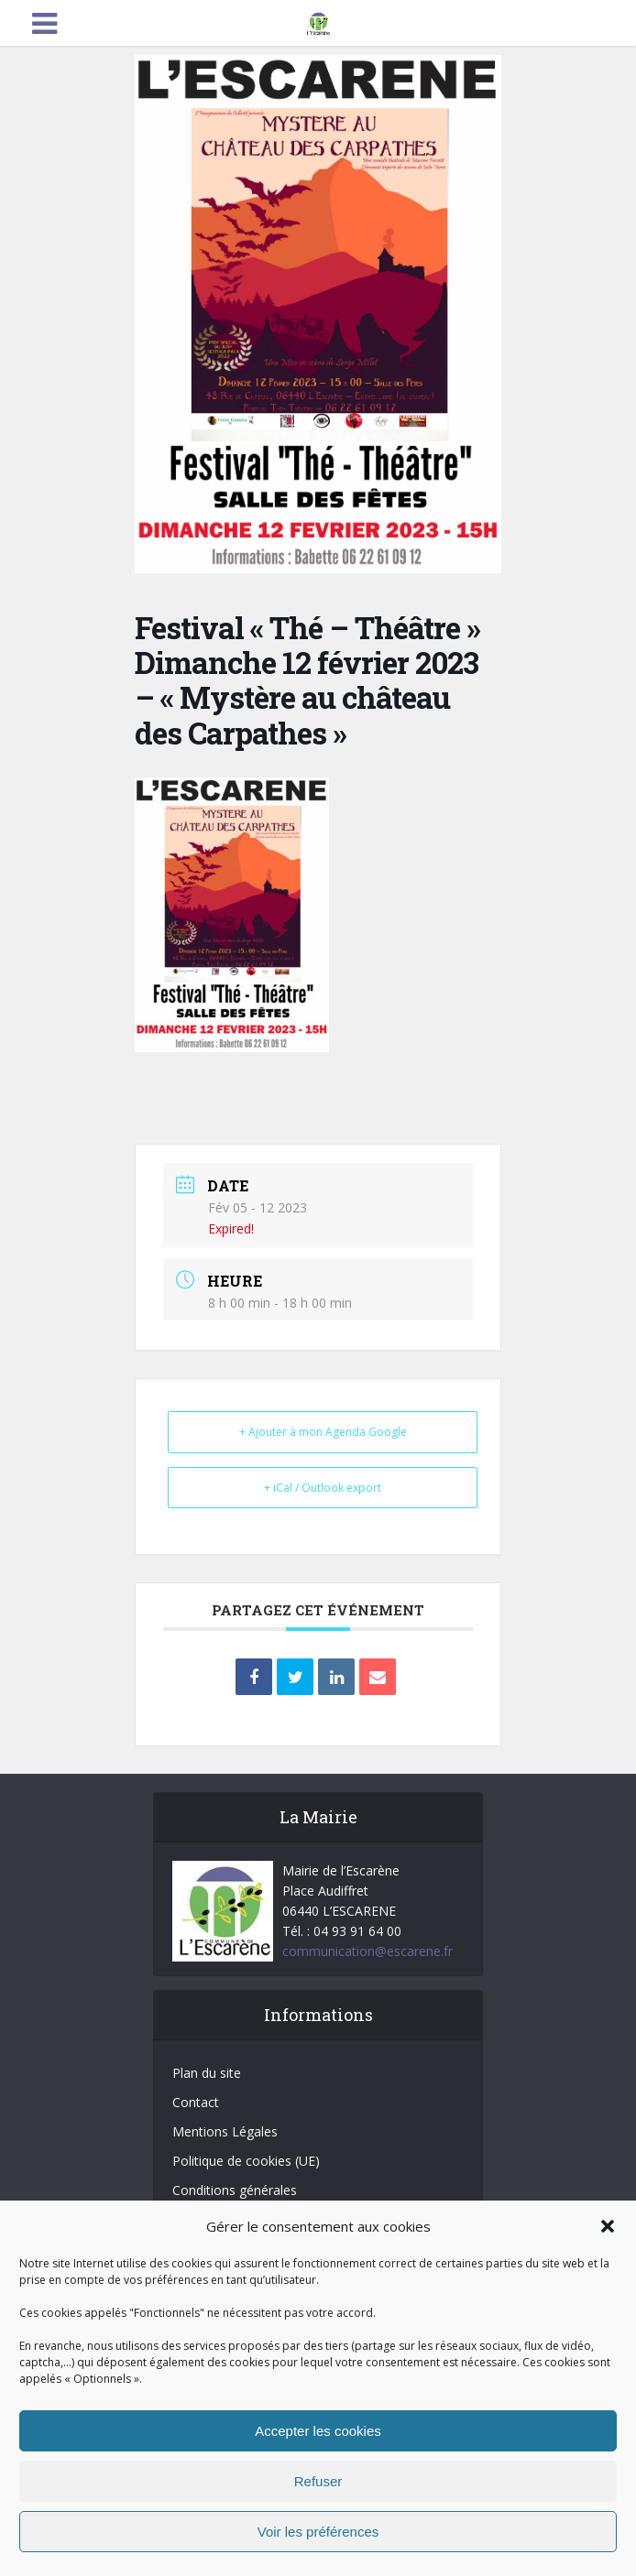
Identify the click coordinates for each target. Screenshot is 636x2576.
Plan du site (206, 2072)
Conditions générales (234, 2190)
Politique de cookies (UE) (246, 2160)
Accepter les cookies (318, 2431)
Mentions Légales (225, 2131)
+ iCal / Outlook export (322, 1487)
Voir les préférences (318, 2531)
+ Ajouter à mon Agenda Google (323, 1432)
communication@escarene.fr (367, 1951)
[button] (607, 2226)
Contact (195, 2102)
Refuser (318, 2481)
